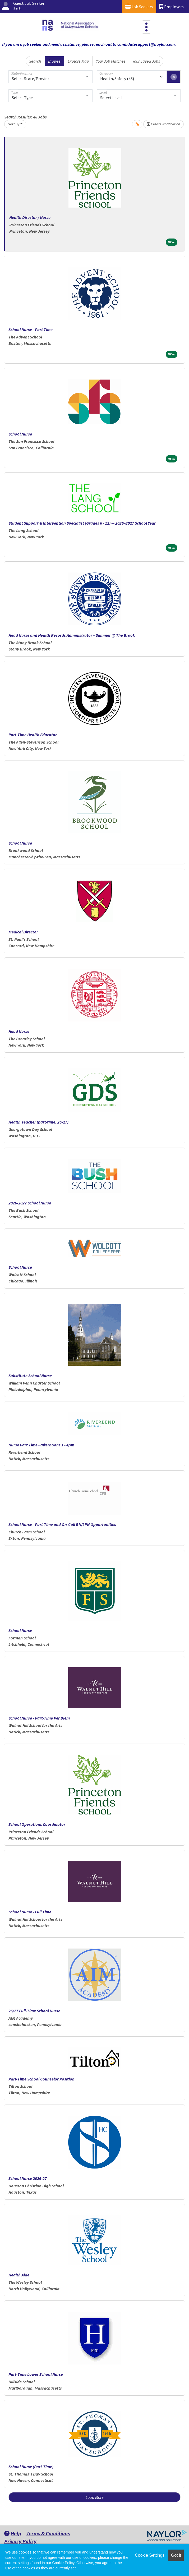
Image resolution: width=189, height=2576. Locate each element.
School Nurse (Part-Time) (30, 2466)
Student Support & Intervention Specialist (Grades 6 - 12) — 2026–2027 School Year (82, 523)
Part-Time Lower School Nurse (35, 2374)
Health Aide (18, 2274)
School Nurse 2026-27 (27, 2178)
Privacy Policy (20, 2541)
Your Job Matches (110, 61)
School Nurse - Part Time (30, 329)
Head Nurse (18, 1031)
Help (12, 2533)
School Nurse (20, 434)
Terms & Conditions (48, 2533)
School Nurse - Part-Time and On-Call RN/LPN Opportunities (62, 1524)
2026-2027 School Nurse (29, 1203)
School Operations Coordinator (36, 1824)
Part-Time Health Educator (32, 734)
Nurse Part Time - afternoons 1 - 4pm (41, 1444)
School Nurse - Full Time (29, 1911)
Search (35, 61)
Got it (176, 2555)
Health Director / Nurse (29, 217)
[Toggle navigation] (146, 27)
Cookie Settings (149, 2555)
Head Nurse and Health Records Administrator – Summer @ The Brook (71, 635)
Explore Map (78, 61)
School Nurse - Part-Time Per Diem (39, 1718)
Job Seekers (139, 6)
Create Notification (163, 124)
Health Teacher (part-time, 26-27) (38, 1122)
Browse (54, 61)
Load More (95, 2497)
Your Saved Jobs (146, 61)
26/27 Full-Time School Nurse (34, 2010)
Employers (171, 6)
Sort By (14, 124)
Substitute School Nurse (30, 1375)
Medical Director (23, 931)
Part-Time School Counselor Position (41, 2079)
